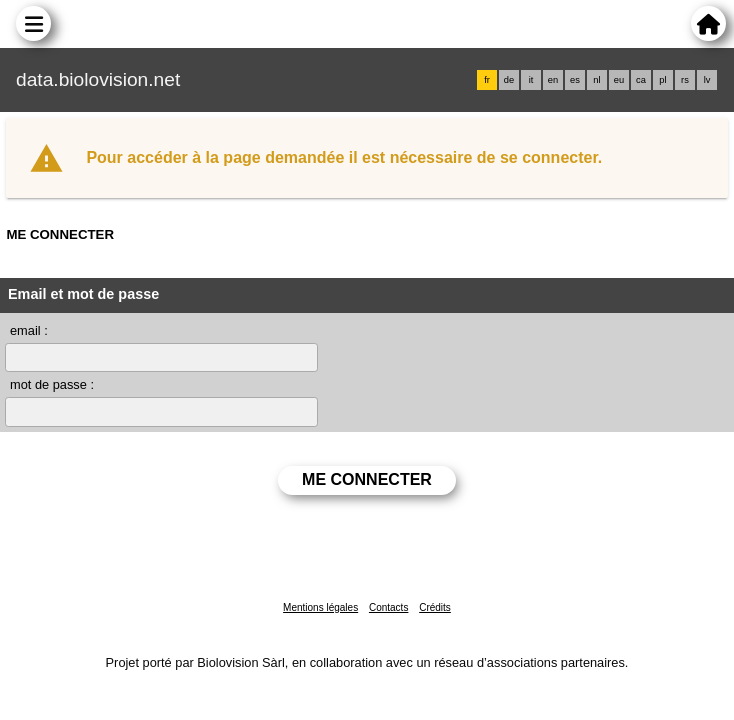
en (553, 80)
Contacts (388, 607)
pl (662, 80)
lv (707, 80)
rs (685, 80)
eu (619, 80)
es (575, 80)
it (531, 80)
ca (641, 80)
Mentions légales (320, 607)
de (509, 80)
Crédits (435, 607)
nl (596, 80)
